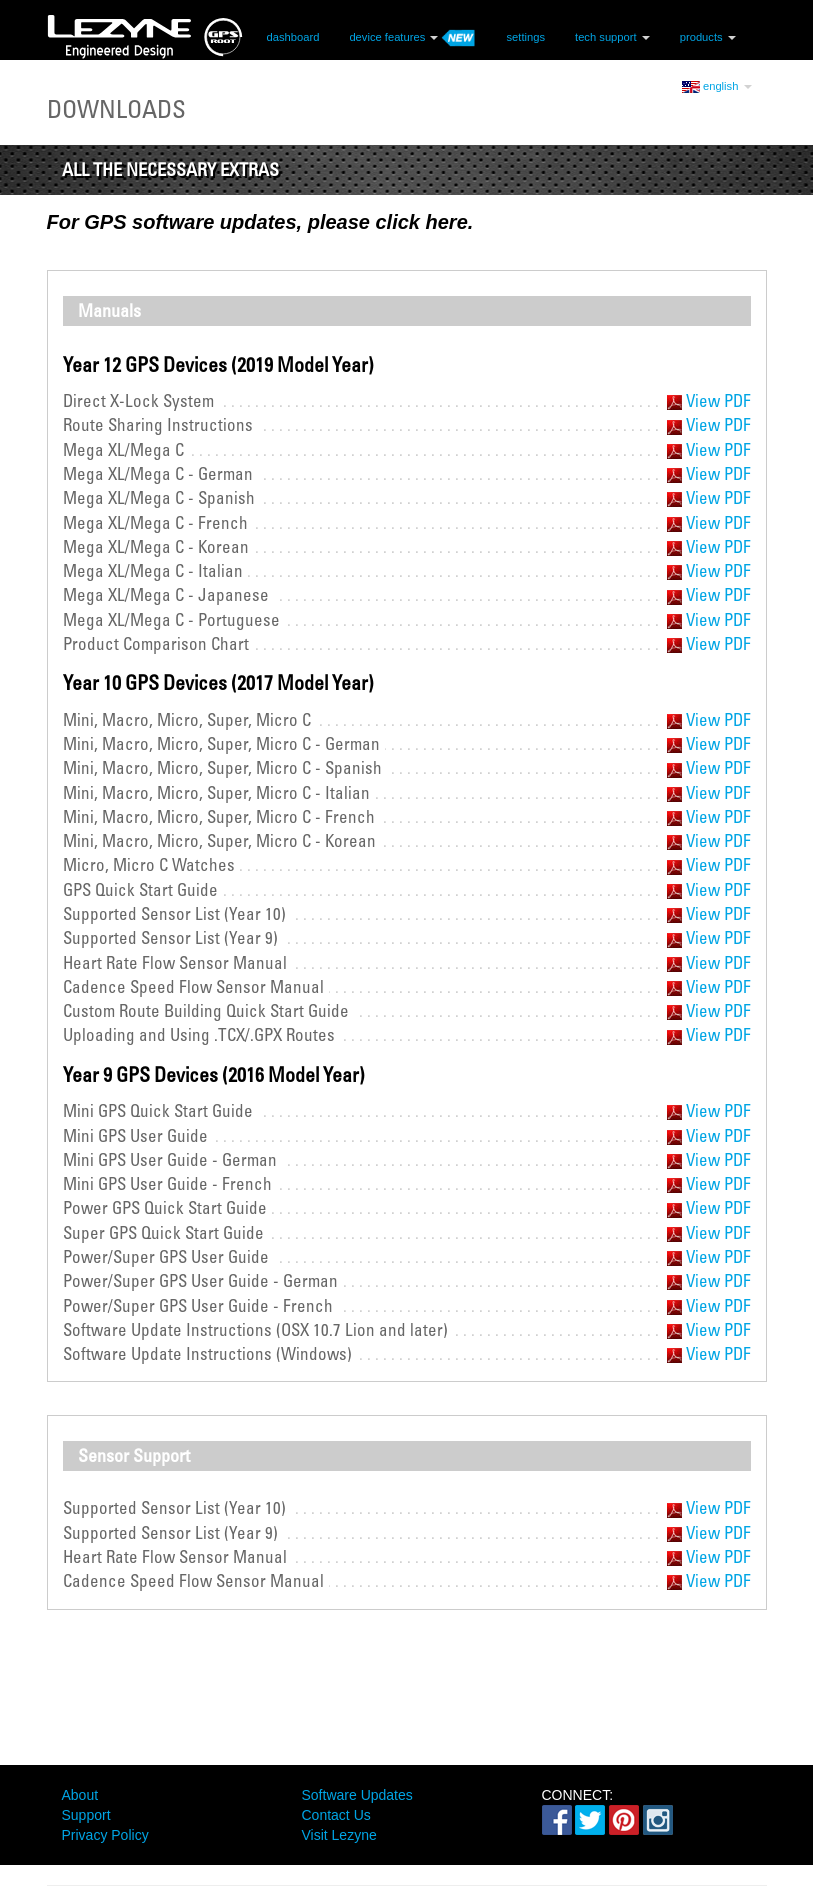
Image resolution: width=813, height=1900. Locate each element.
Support (86, 1815)
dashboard (293, 36)
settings (525, 36)
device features (412, 35)
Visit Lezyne (339, 1835)
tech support (612, 36)
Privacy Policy (105, 1835)
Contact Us (336, 1815)
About (80, 1795)
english (717, 85)
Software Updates (357, 1795)
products (708, 36)
